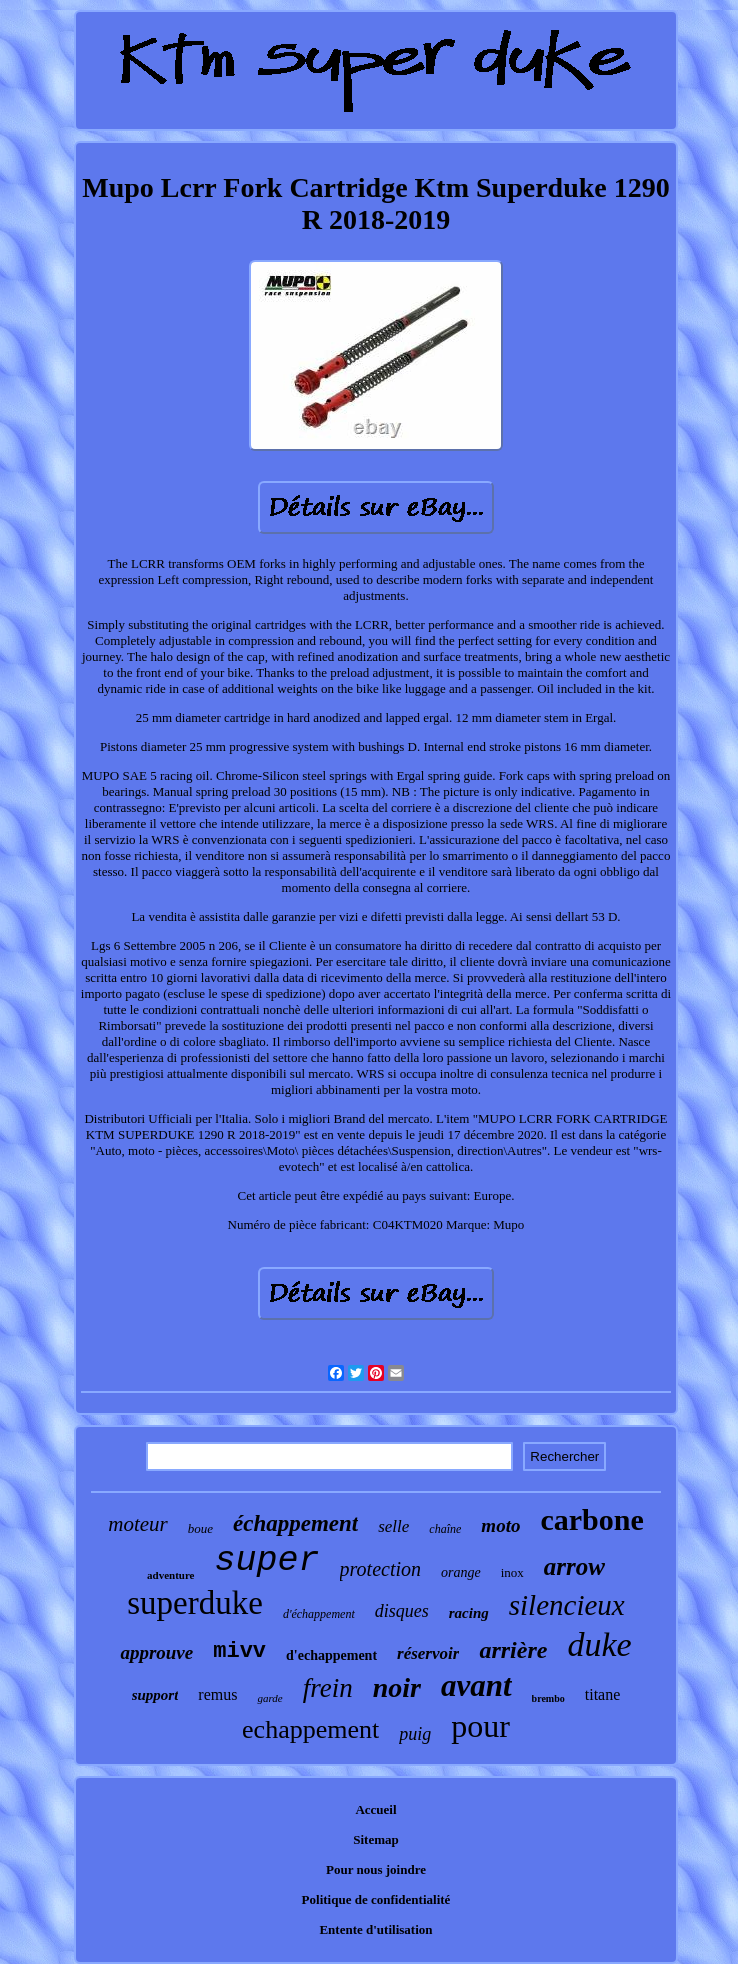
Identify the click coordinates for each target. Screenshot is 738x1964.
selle (393, 1526)
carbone (591, 1519)
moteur (138, 1524)
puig (415, 1734)
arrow (574, 1566)
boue (200, 1528)
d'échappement (319, 1614)
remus (217, 1694)
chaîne (445, 1529)
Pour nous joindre (376, 1869)
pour (480, 1726)
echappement (310, 1729)
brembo (548, 1698)
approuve (156, 1652)
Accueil (375, 1809)
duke (599, 1644)
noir (397, 1687)
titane (603, 1694)
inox (512, 1572)
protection (380, 1569)
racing (469, 1613)
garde (269, 1698)
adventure (170, 1575)
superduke (195, 1603)
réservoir (428, 1653)
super (267, 1561)
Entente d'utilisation (375, 1929)
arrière (513, 1650)
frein (328, 1688)
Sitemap (376, 1839)
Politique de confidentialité (376, 1899)
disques (402, 1611)
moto (500, 1525)
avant (476, 1685)
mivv (239, 1651)
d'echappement (331, 1655)
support (155, 1695)
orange (461, 1572)
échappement (295, 1523)
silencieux (567, 1605)
